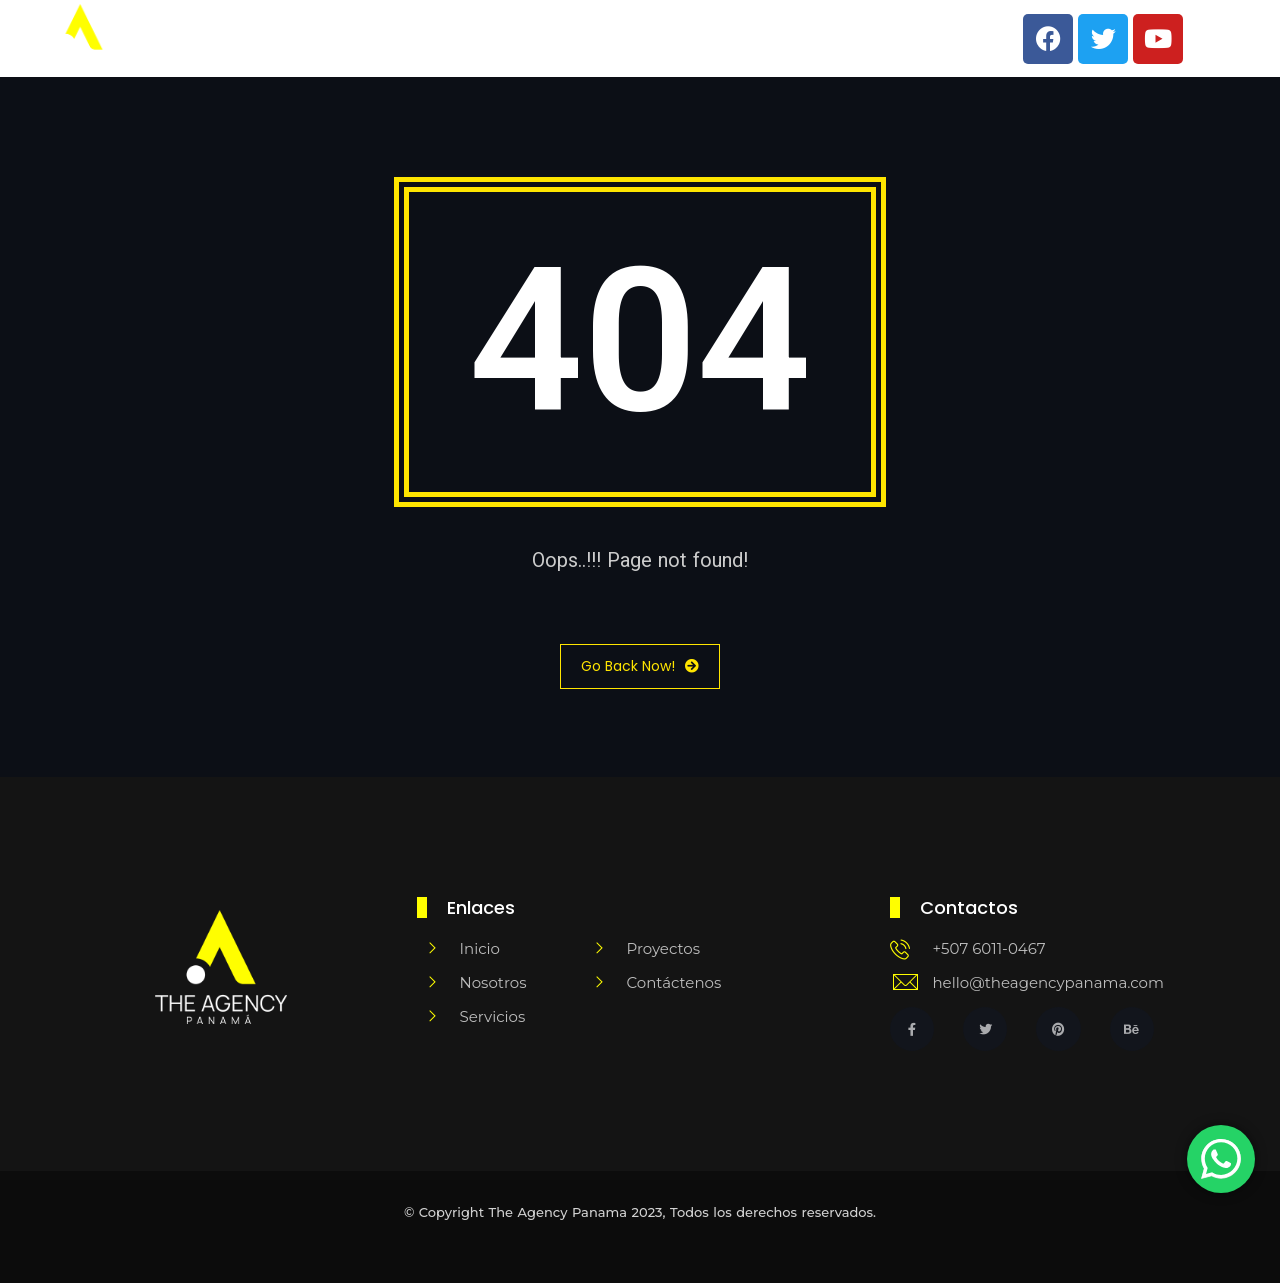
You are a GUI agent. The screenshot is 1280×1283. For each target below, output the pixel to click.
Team (589, 38)
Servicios (688, 38)
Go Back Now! (640, 666)
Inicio (504, 38)
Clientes (796, 38)
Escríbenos (912, 38)
